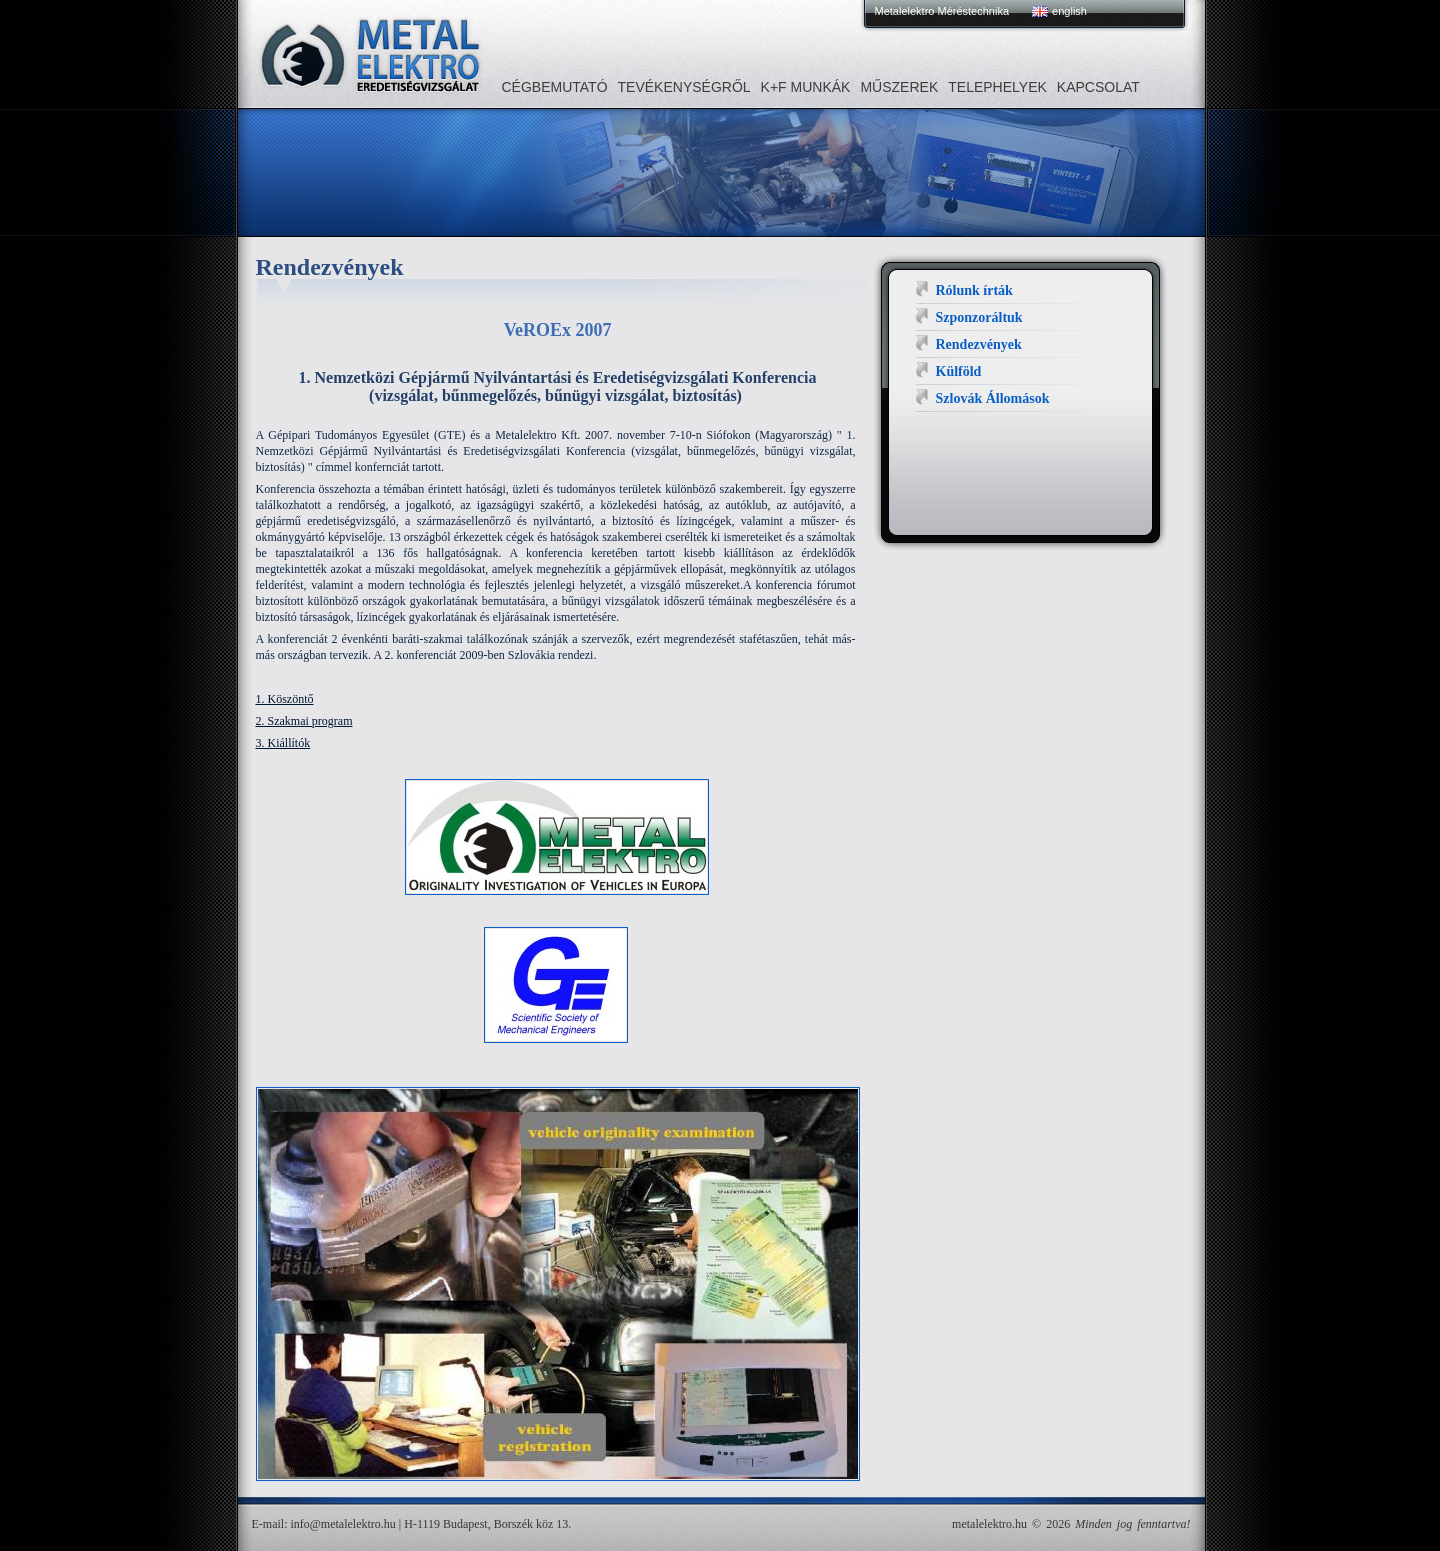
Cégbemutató (555, 87)
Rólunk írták (974, 290)
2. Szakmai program (304, 721)
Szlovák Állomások (993, 398)
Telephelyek (997, 87)
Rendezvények (979, 344)
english (1069, 11)
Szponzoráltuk (979, 317)
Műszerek (899, 87)
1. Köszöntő (285, 699)
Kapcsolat (1098, 87)
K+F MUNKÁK (806, 87)
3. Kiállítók (283, 743)
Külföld (959, 371)
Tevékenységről (684, 87)
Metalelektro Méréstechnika (942, 11)
